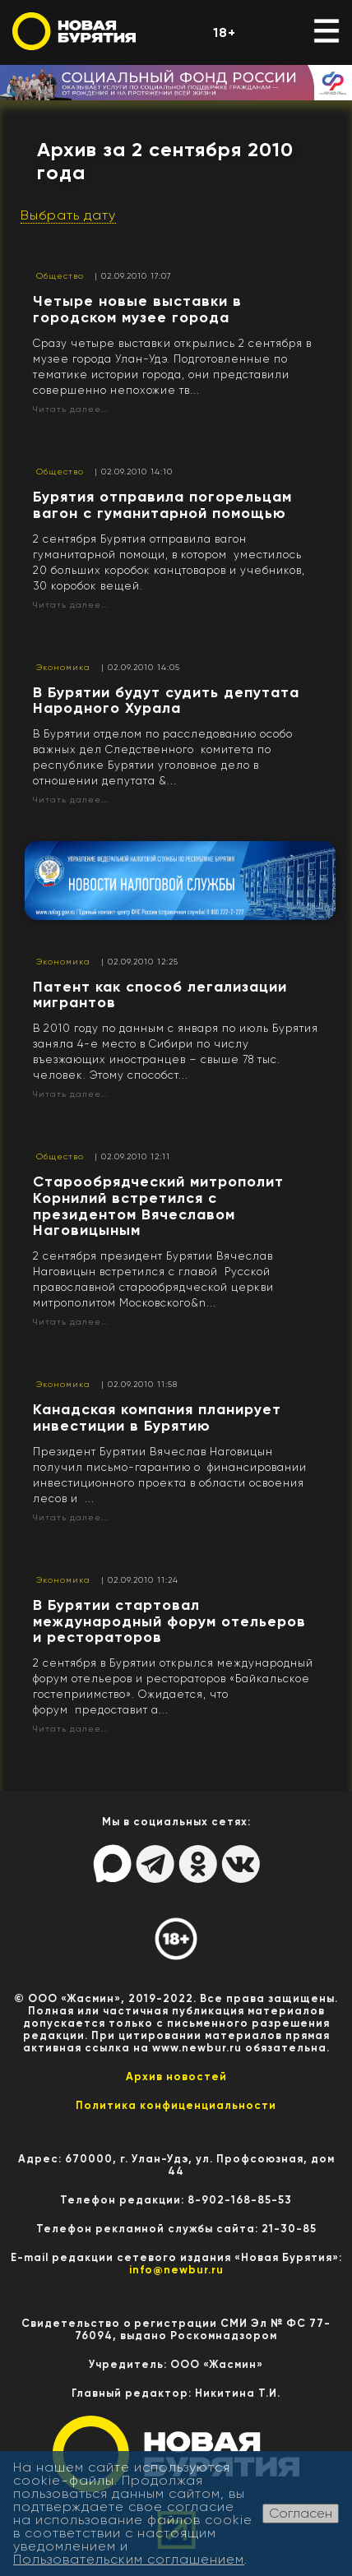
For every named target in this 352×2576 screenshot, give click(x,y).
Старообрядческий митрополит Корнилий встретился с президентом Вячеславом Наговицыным (158, 1205)
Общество (60, 275)
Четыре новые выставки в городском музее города (137, 309)
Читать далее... (71, 409)
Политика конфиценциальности (176, 2105)
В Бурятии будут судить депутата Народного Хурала (166, 700)
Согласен (300, 2513)
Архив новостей (176, 2076)
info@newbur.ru (176, 2270)
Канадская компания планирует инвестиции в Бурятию (157, 1417)
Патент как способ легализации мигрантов (160, 995)
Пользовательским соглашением (128, 2559)
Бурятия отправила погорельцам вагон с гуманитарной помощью (162, 505)
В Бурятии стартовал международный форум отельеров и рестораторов (169, 1621)
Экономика (63, 667)
